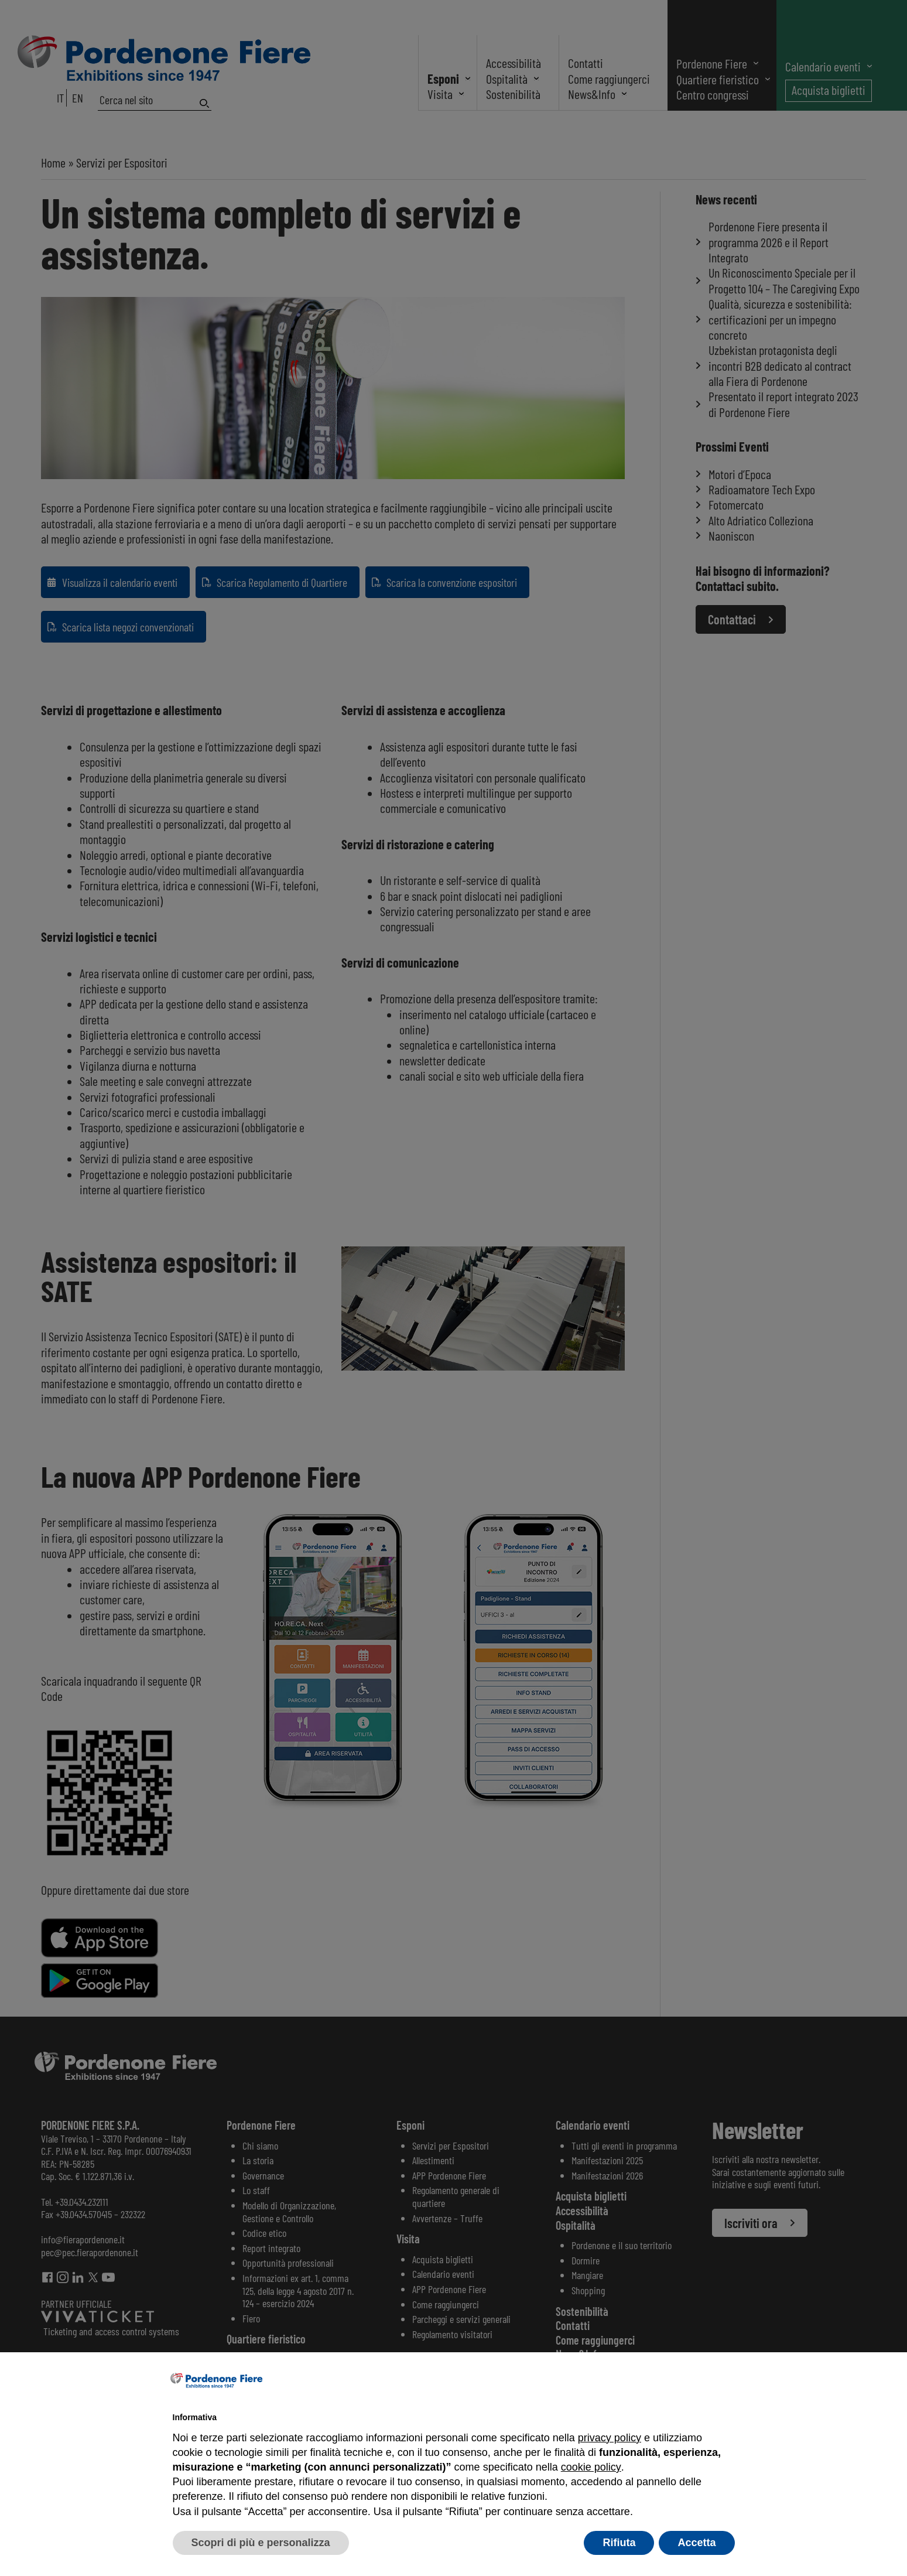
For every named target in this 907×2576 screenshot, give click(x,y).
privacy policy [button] (609, 2438)
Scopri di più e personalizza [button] (260, 2542)
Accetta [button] (696, 2542)
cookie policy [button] (591, 2467)
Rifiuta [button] (619, 2542)
